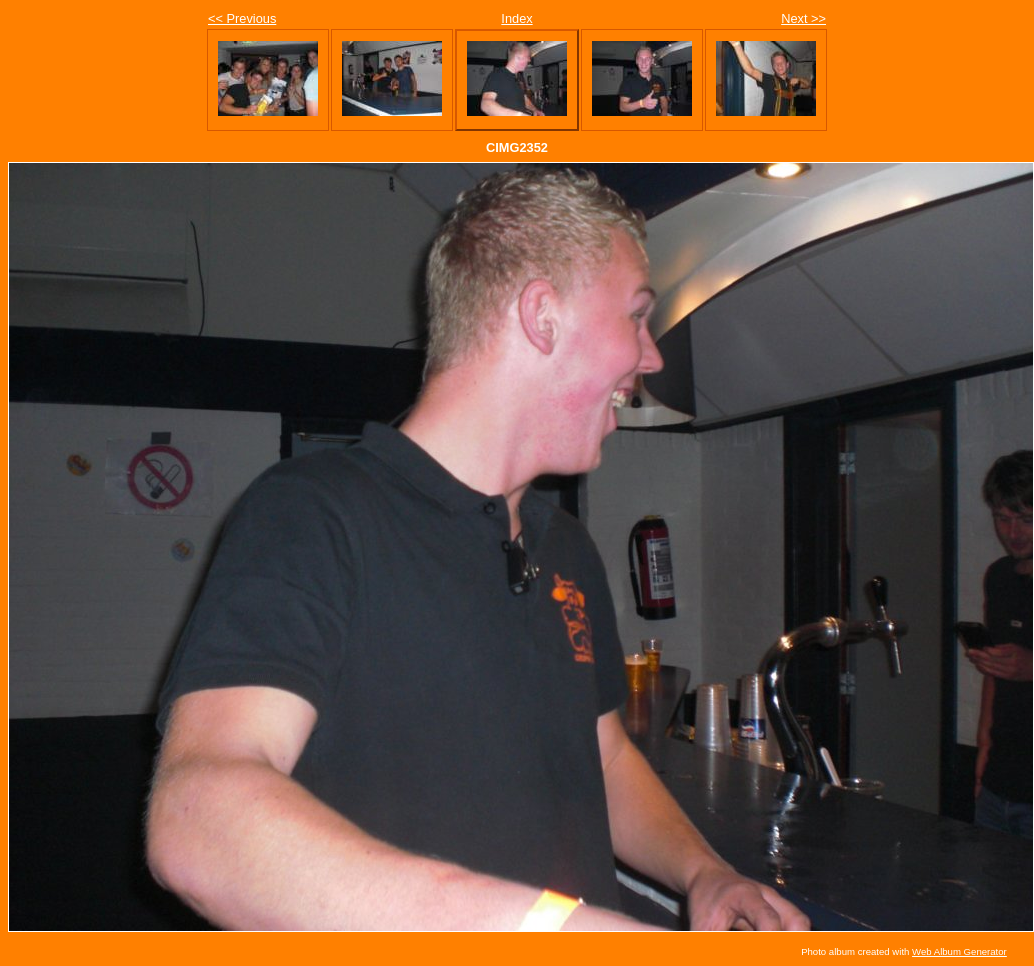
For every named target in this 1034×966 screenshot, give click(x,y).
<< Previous (242, 18)
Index (516, 18)
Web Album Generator (959, 951)
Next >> (803, 18)
